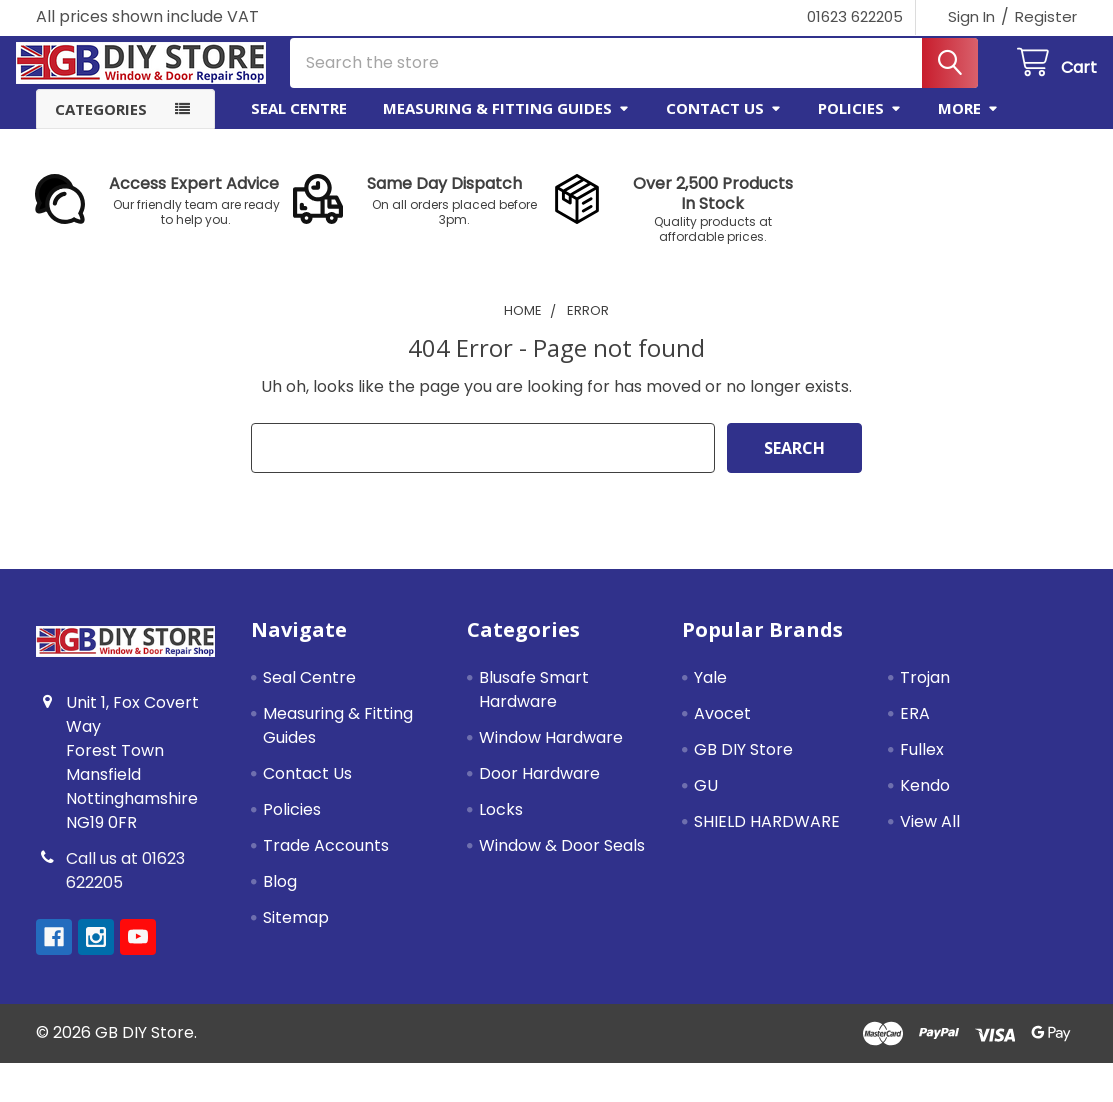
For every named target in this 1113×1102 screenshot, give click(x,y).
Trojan (925, 692)
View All (930, 836)
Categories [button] (101, 124)
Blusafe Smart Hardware (534, 704)
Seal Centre (299, 123)
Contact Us (724, 123)
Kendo (925, 800)
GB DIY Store (743, 764)
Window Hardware (551, 752)
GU (706, 800)
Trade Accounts (326, 860)
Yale (710, 692)
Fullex (922, 764)
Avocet (722, 728)
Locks (501, 824)
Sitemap (296, 932)
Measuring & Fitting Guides (506, 123)
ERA (915, 728)
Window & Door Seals (562, 860)
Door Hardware (539, 788)
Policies (860, 123)
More (968, 123)
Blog (280, 896)
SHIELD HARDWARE (767, 836)
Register (1046, 16)
